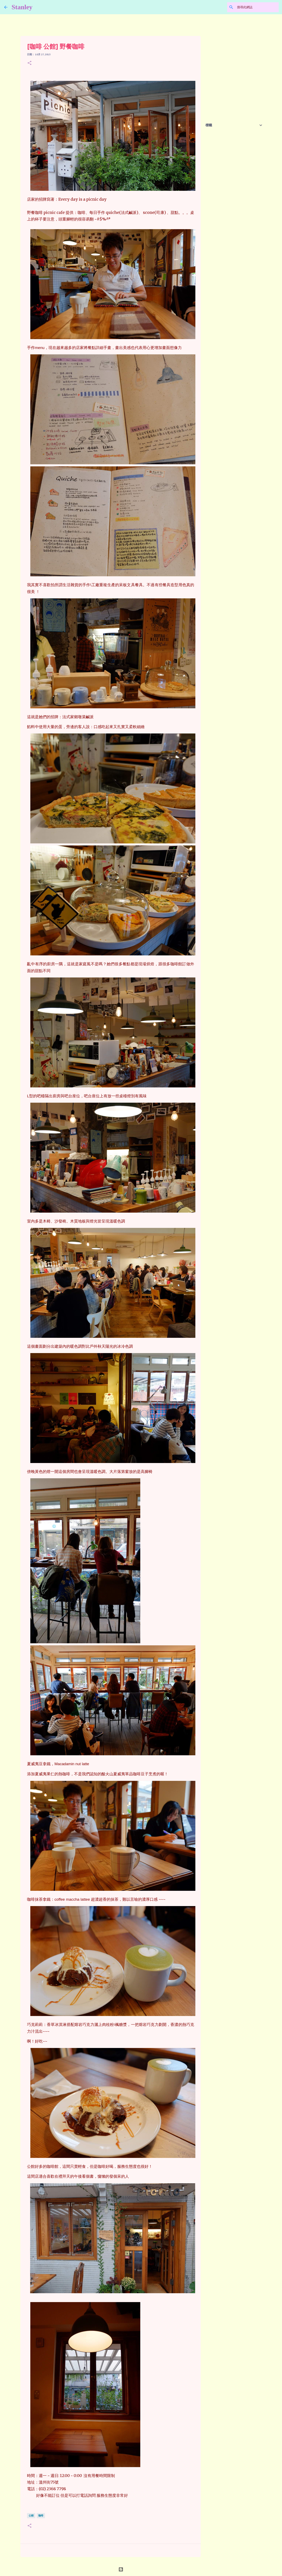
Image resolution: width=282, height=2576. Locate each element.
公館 (31, 2515)
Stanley (22, 7)
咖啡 (40, 2515)
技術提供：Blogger (141, 2569)
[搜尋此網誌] (257, 7)
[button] (29, 63)
